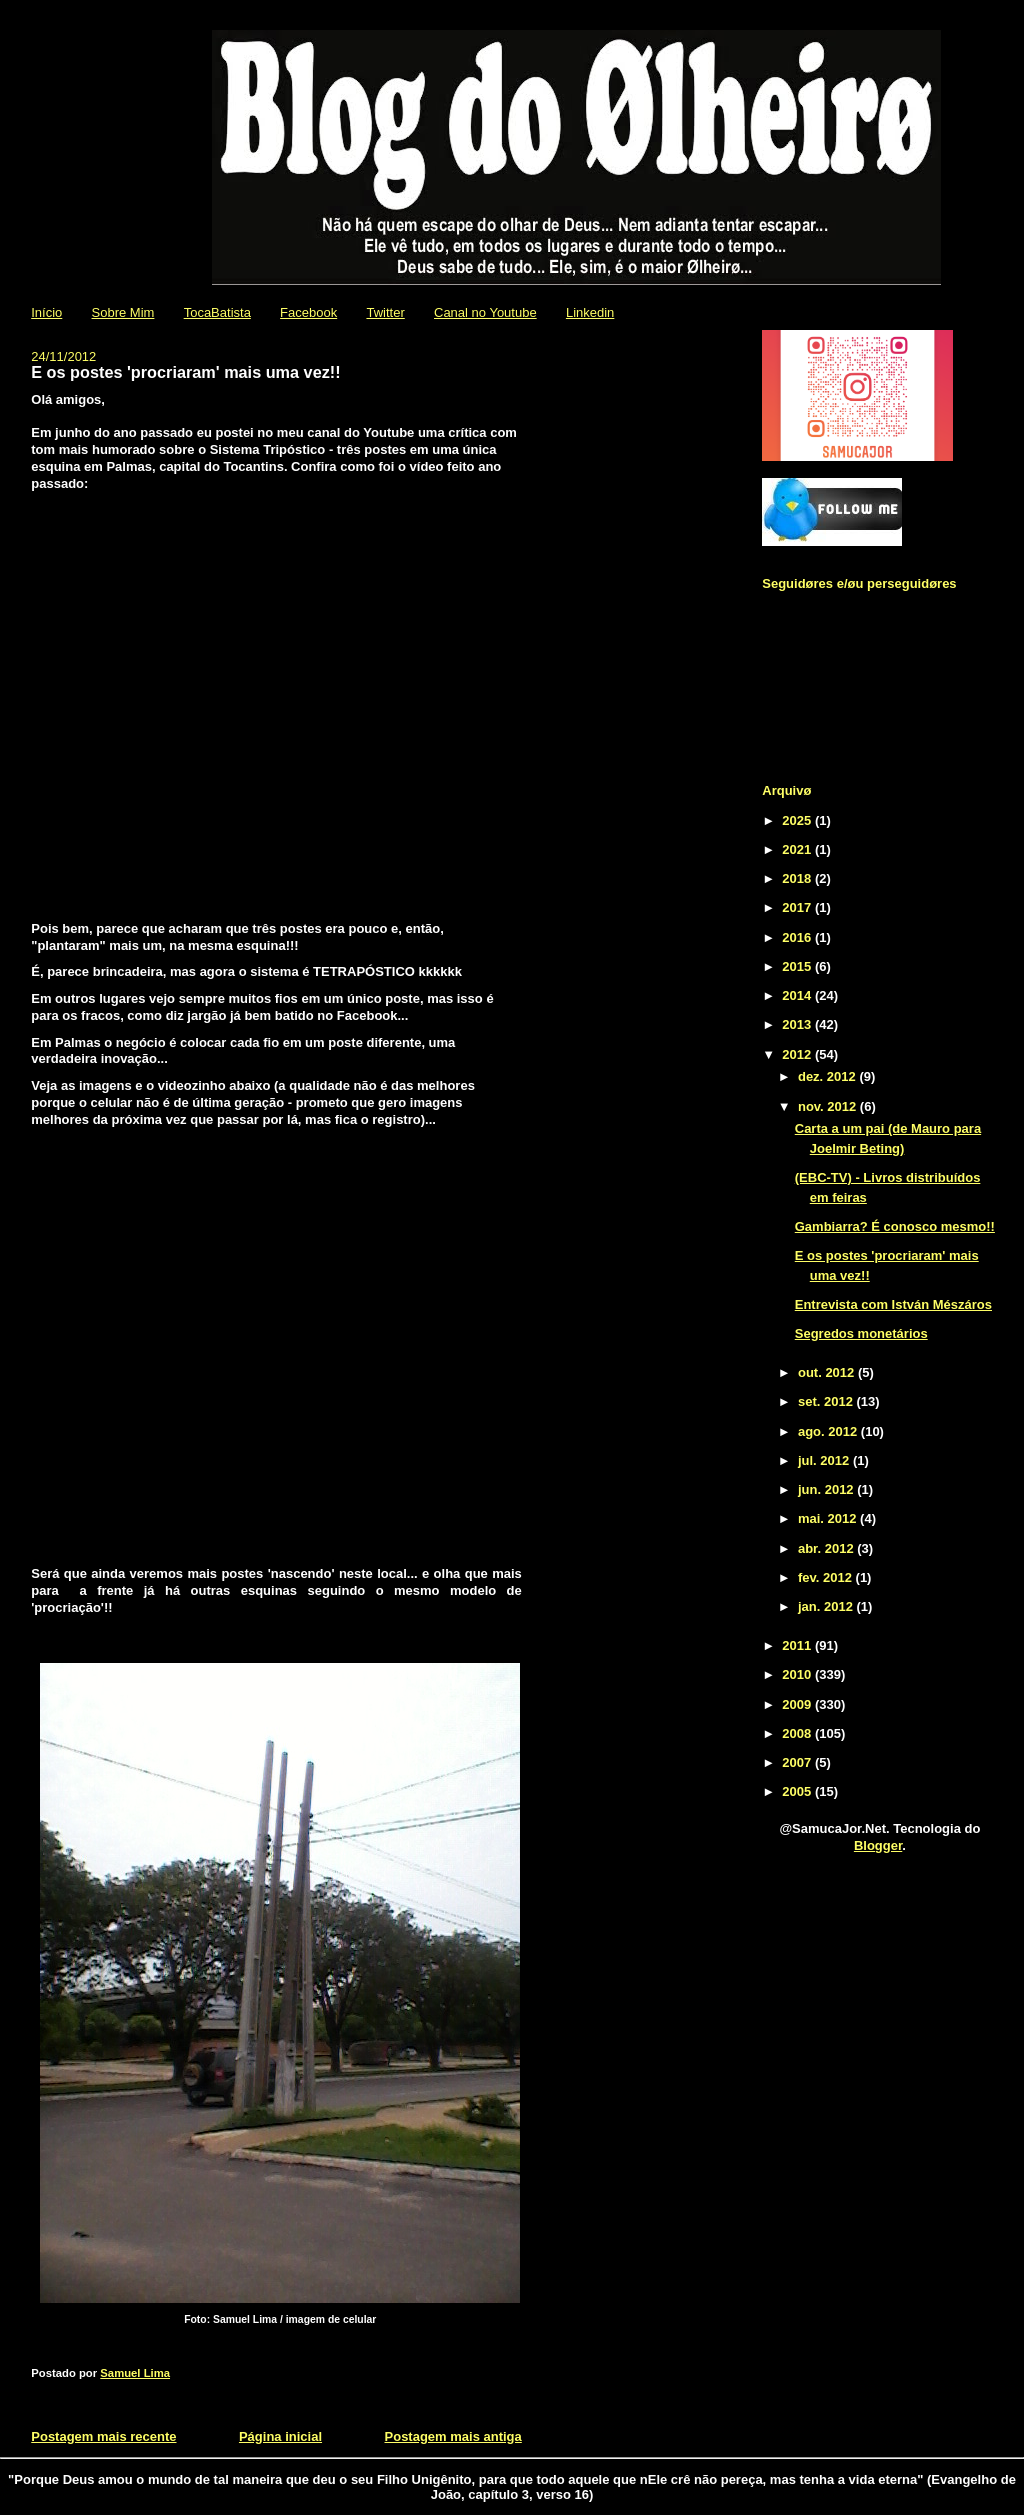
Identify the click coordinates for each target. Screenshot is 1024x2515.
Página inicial (280, 2436)
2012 (798, 1054)
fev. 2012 (827, 1577)
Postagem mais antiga (453, 2436)
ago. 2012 (829, 1431)
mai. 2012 (829, 1518)
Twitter (385, 312)
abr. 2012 (827, 1548)
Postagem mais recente (103, 2436)
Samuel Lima (135, 2373)
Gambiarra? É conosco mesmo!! (895, 1226)
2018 (798, 878)
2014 (798, 995)
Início (46, 312)
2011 (798, 1645)
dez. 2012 (828, 1076)
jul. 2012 (825, 1460)
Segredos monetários (861, 1333)
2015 (798, 966)
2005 (798, 1791)
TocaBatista (217, 312)
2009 (798, 1704)
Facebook (308, 312)
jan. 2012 (827, 1606)
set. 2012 (827, 1401)
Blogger (878, 1845)
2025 (798, 820)
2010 (798, 1674)
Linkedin (590, 312)
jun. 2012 (827, 1489)
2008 (798, 1733)
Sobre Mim (123, 312)
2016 (798, 937)
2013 (798, 1024)
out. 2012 (828, 1372)
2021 (798, 849)
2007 (798, 1762)
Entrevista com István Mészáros (893, 1304)
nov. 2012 (829, 1106)
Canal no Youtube (485, 312)
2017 (798, 907)
